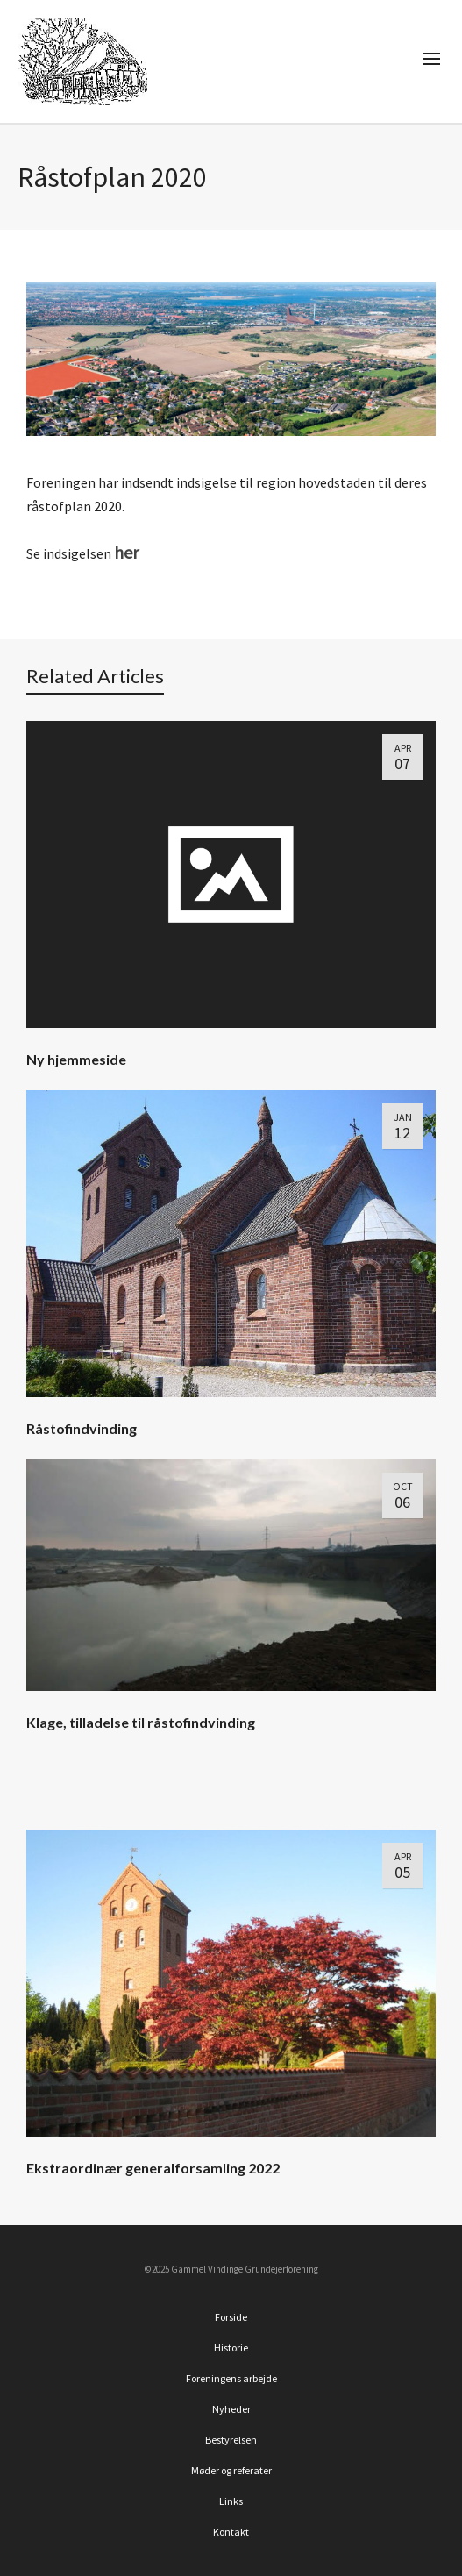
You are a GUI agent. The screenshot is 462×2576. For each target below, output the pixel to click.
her (126, 552)
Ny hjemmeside (76, 1059)
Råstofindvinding (81, 1428)
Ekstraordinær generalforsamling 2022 (153, 2167)
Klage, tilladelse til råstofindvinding (140, 1722)
